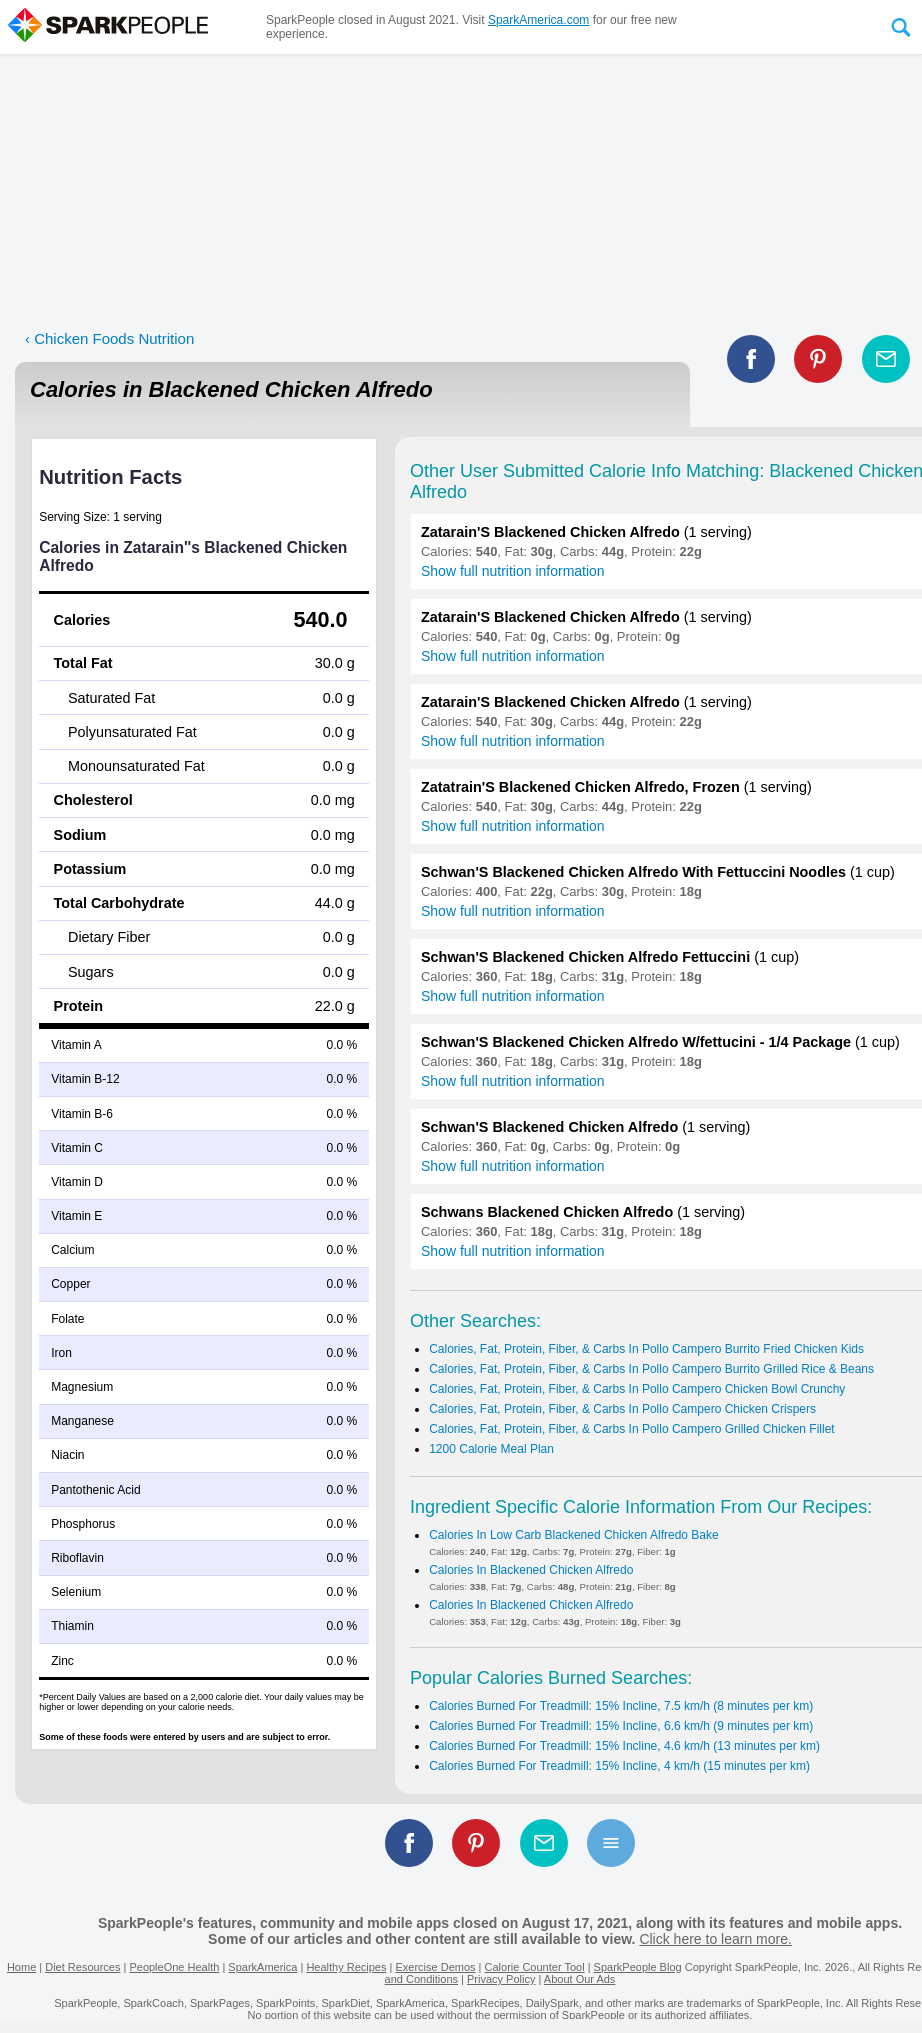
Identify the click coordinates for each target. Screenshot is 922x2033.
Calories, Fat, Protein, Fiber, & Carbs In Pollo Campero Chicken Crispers (622, 1409)
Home (21, 1967)
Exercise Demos (435, 1967)
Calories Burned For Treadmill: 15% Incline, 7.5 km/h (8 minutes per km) (621, 1706)
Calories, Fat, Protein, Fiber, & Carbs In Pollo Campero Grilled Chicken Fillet (632, 1429)
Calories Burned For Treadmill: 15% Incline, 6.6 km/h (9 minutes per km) (621, 1726)
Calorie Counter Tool (535, 1967)
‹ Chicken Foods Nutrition (109, 338)
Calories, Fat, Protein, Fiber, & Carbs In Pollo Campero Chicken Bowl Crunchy (637, 1389)
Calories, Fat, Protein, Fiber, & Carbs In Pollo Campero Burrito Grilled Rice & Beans (651, 1369)
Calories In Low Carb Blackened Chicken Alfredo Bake (574, 1535)
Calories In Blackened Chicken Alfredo (531, 1570)
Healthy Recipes (346, 1967)
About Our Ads (580, 1979)
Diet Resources (82, 1967)
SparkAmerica (262, 1967)
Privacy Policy (501, 1979)
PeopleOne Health (174, 1967)
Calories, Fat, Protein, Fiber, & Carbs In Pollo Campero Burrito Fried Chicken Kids (646, 1349)
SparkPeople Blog (638, 1967)
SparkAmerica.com (538, 20)
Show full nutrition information (513, 571)
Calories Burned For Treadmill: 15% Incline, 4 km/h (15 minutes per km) (619, 1766)
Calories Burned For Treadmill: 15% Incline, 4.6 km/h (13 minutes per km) (624, 1746)
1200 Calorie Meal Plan (491, 1449)
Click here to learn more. (715, 1939)
